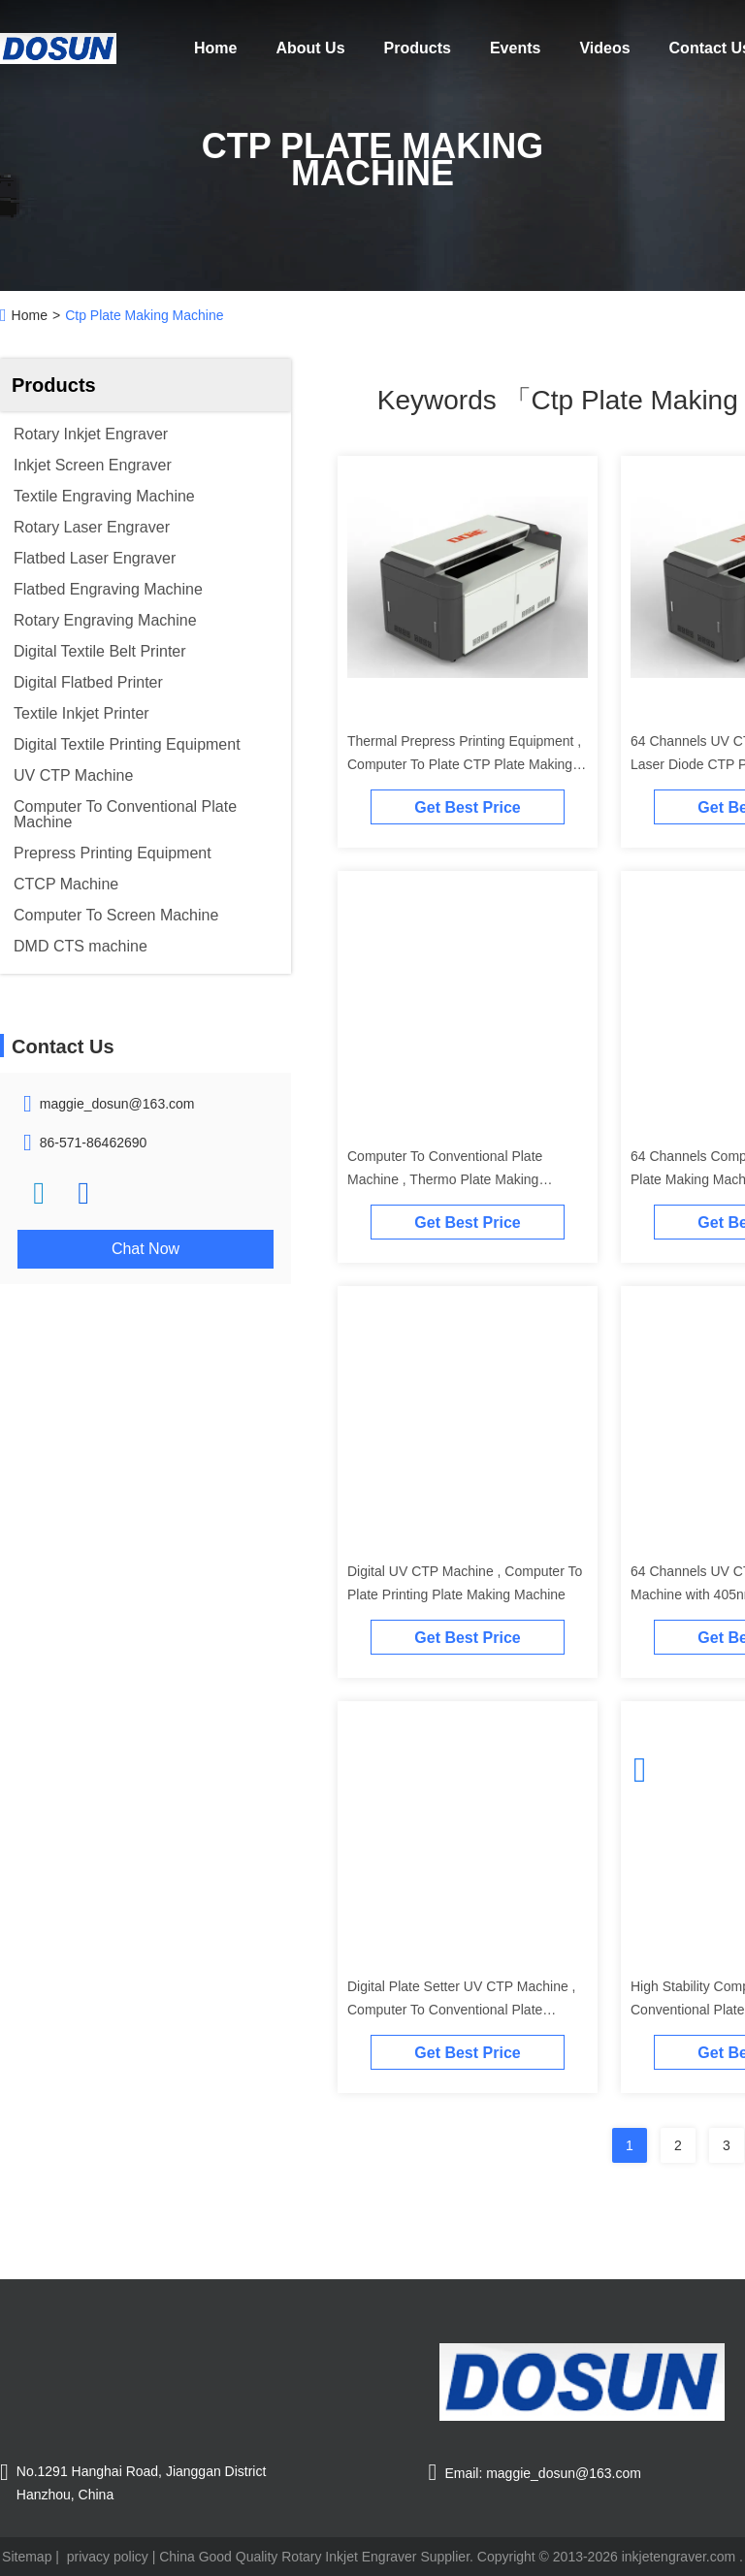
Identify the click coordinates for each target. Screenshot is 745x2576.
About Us (309, 48)
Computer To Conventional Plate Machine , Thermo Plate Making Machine (444, 1179)
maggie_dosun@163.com (117, 1103)
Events (515, 48)
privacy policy (107, 2556)
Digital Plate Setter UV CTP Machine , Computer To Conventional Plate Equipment (461, 2010)
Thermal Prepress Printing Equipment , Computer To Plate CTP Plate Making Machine (464, 764)
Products (417, 48)
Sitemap (26, 2556)
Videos (604, 48)
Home (215, 48)
